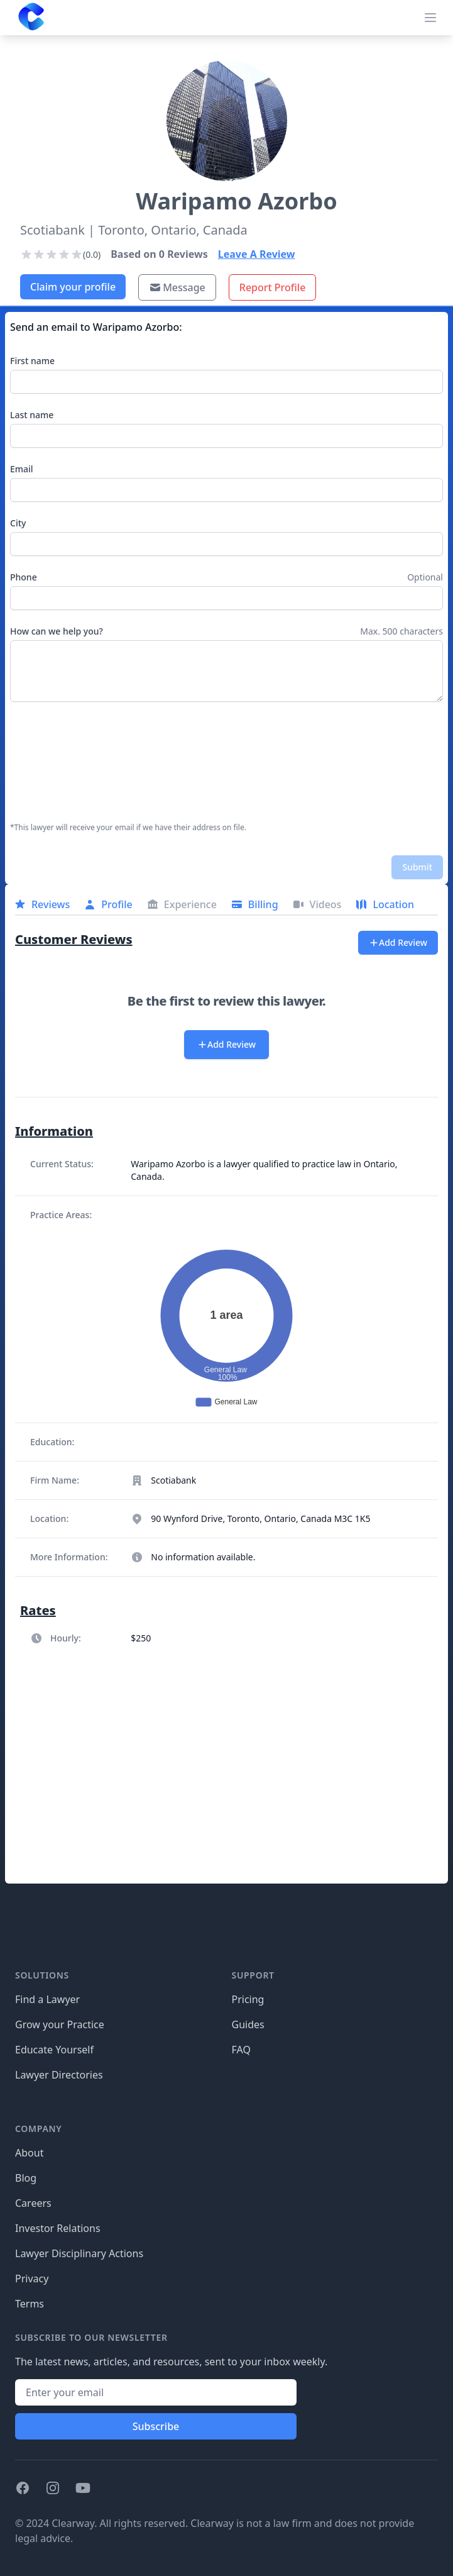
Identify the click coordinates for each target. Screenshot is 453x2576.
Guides (248, 2024)
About (29, 2153)
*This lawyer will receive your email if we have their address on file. (128, 828)
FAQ (241, 2050)
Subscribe (156, 2426)
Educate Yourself (54, 2050)
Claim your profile (73, 287)
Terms (29, 2304)
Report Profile (272, 287)
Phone (23, 577)
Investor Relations (58, 2228)
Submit (417, 867)
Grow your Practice (59, 2024)
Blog (25, 2178)
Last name (31, 415)
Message (177, 287)
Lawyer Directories (59, 2075)
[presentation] (61, 762)
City (18, 523)
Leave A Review (256, 254)
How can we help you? (56, 631)
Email (21, 469)
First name (32, 361)
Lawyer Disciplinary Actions (79, 2253)
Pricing (248, 1999)
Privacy (31, 2278)
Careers (33, 2203)
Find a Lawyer (47, 1999)
